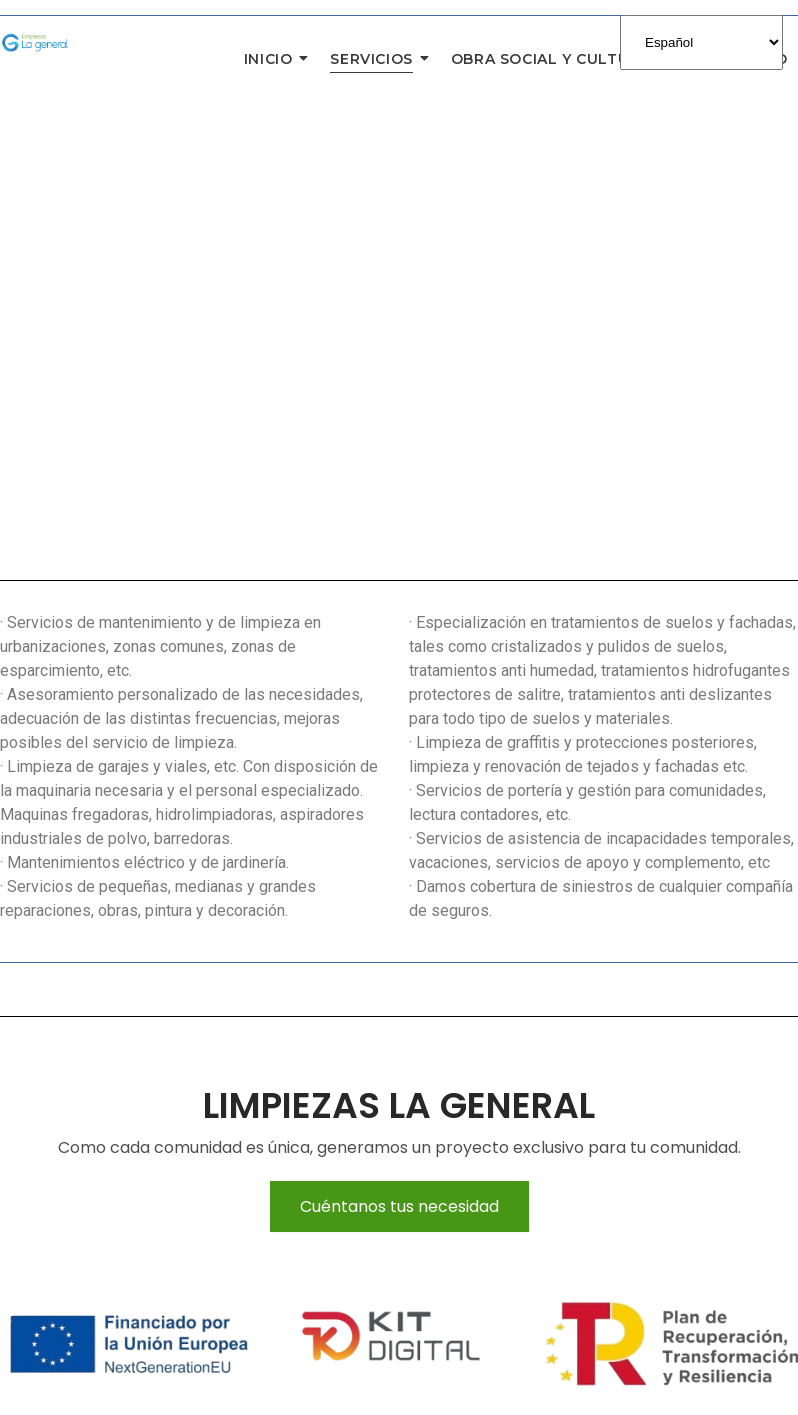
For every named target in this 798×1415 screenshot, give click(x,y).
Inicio (273, 59)
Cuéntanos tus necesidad (399, 1206)
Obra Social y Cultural (555, 59)
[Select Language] (701, 42)
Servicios (375, 59)
